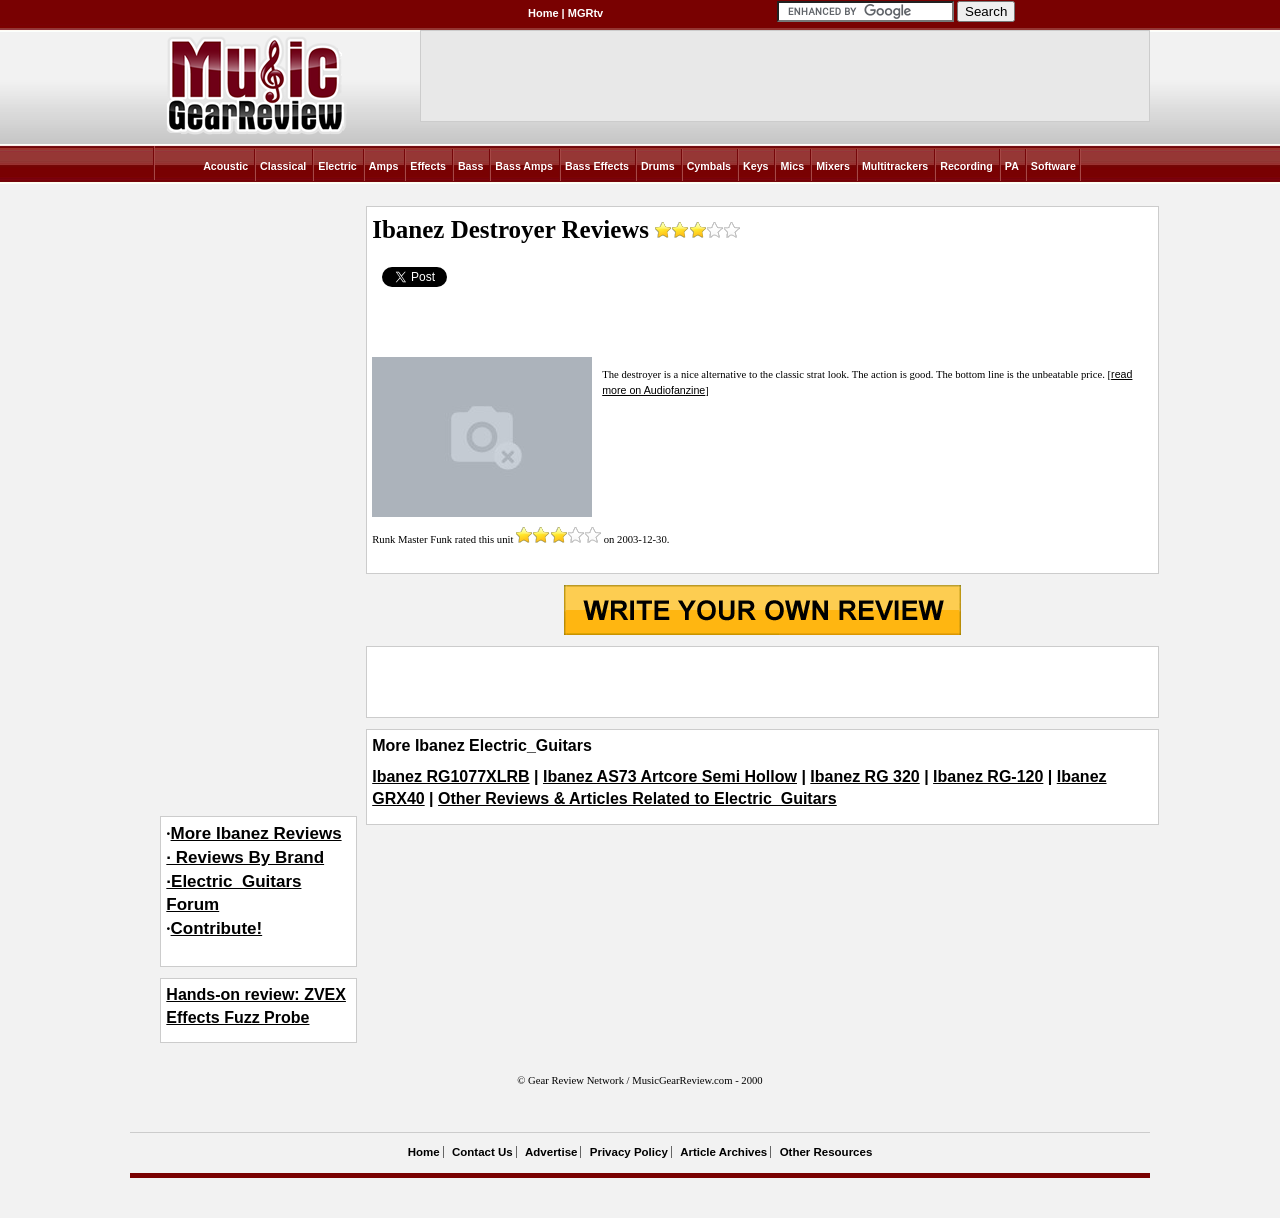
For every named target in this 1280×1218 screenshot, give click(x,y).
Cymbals (709, 166)
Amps (384, 166)
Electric (337, 166)
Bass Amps (524, 166)
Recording (966, 166)
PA (1012, 166)
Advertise (551, 1152)
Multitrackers (895, 166)
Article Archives (723, 1152)
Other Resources (826, 1152)
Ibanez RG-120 (988, 776)
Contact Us (482, 1152)
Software (1053, 166)
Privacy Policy (629, 1152)
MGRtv (585, 13)
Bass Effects (597, 166)
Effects (428, 166)
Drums (658, 166)
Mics (792, 166)
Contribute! (217, 928)
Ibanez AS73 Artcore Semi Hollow (670, 776)
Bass (470, 166)
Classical (283, 166)
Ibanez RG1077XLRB (450, 776)
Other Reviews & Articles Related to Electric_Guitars (637, 798)
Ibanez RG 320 (864, 776)
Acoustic (225, 166)
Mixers (833, 166)
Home (543, 13)
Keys (755, 166)
